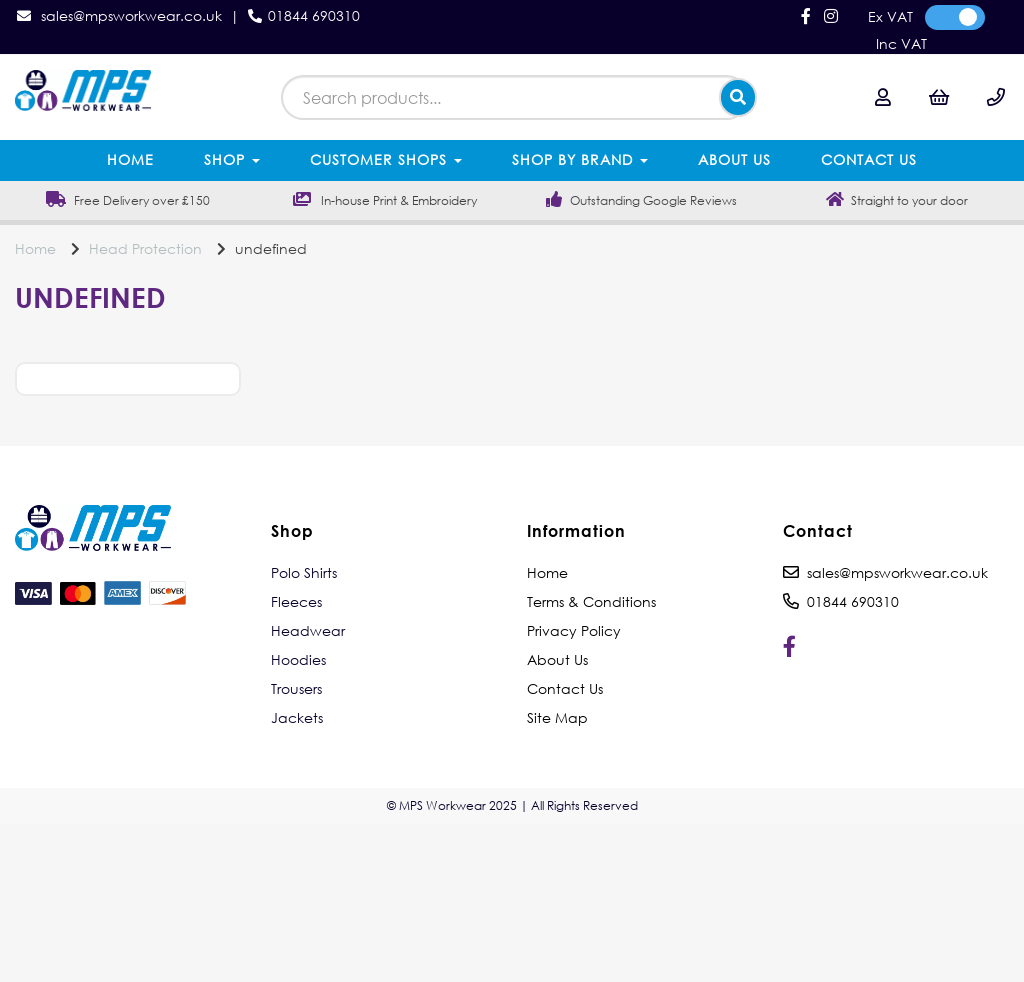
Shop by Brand (580, 159)
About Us (734, 159)
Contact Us (869, 159)
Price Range (123, 406)
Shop (232, 159)
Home (130, 159)
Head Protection (145, 248)
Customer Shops (386, 159)
